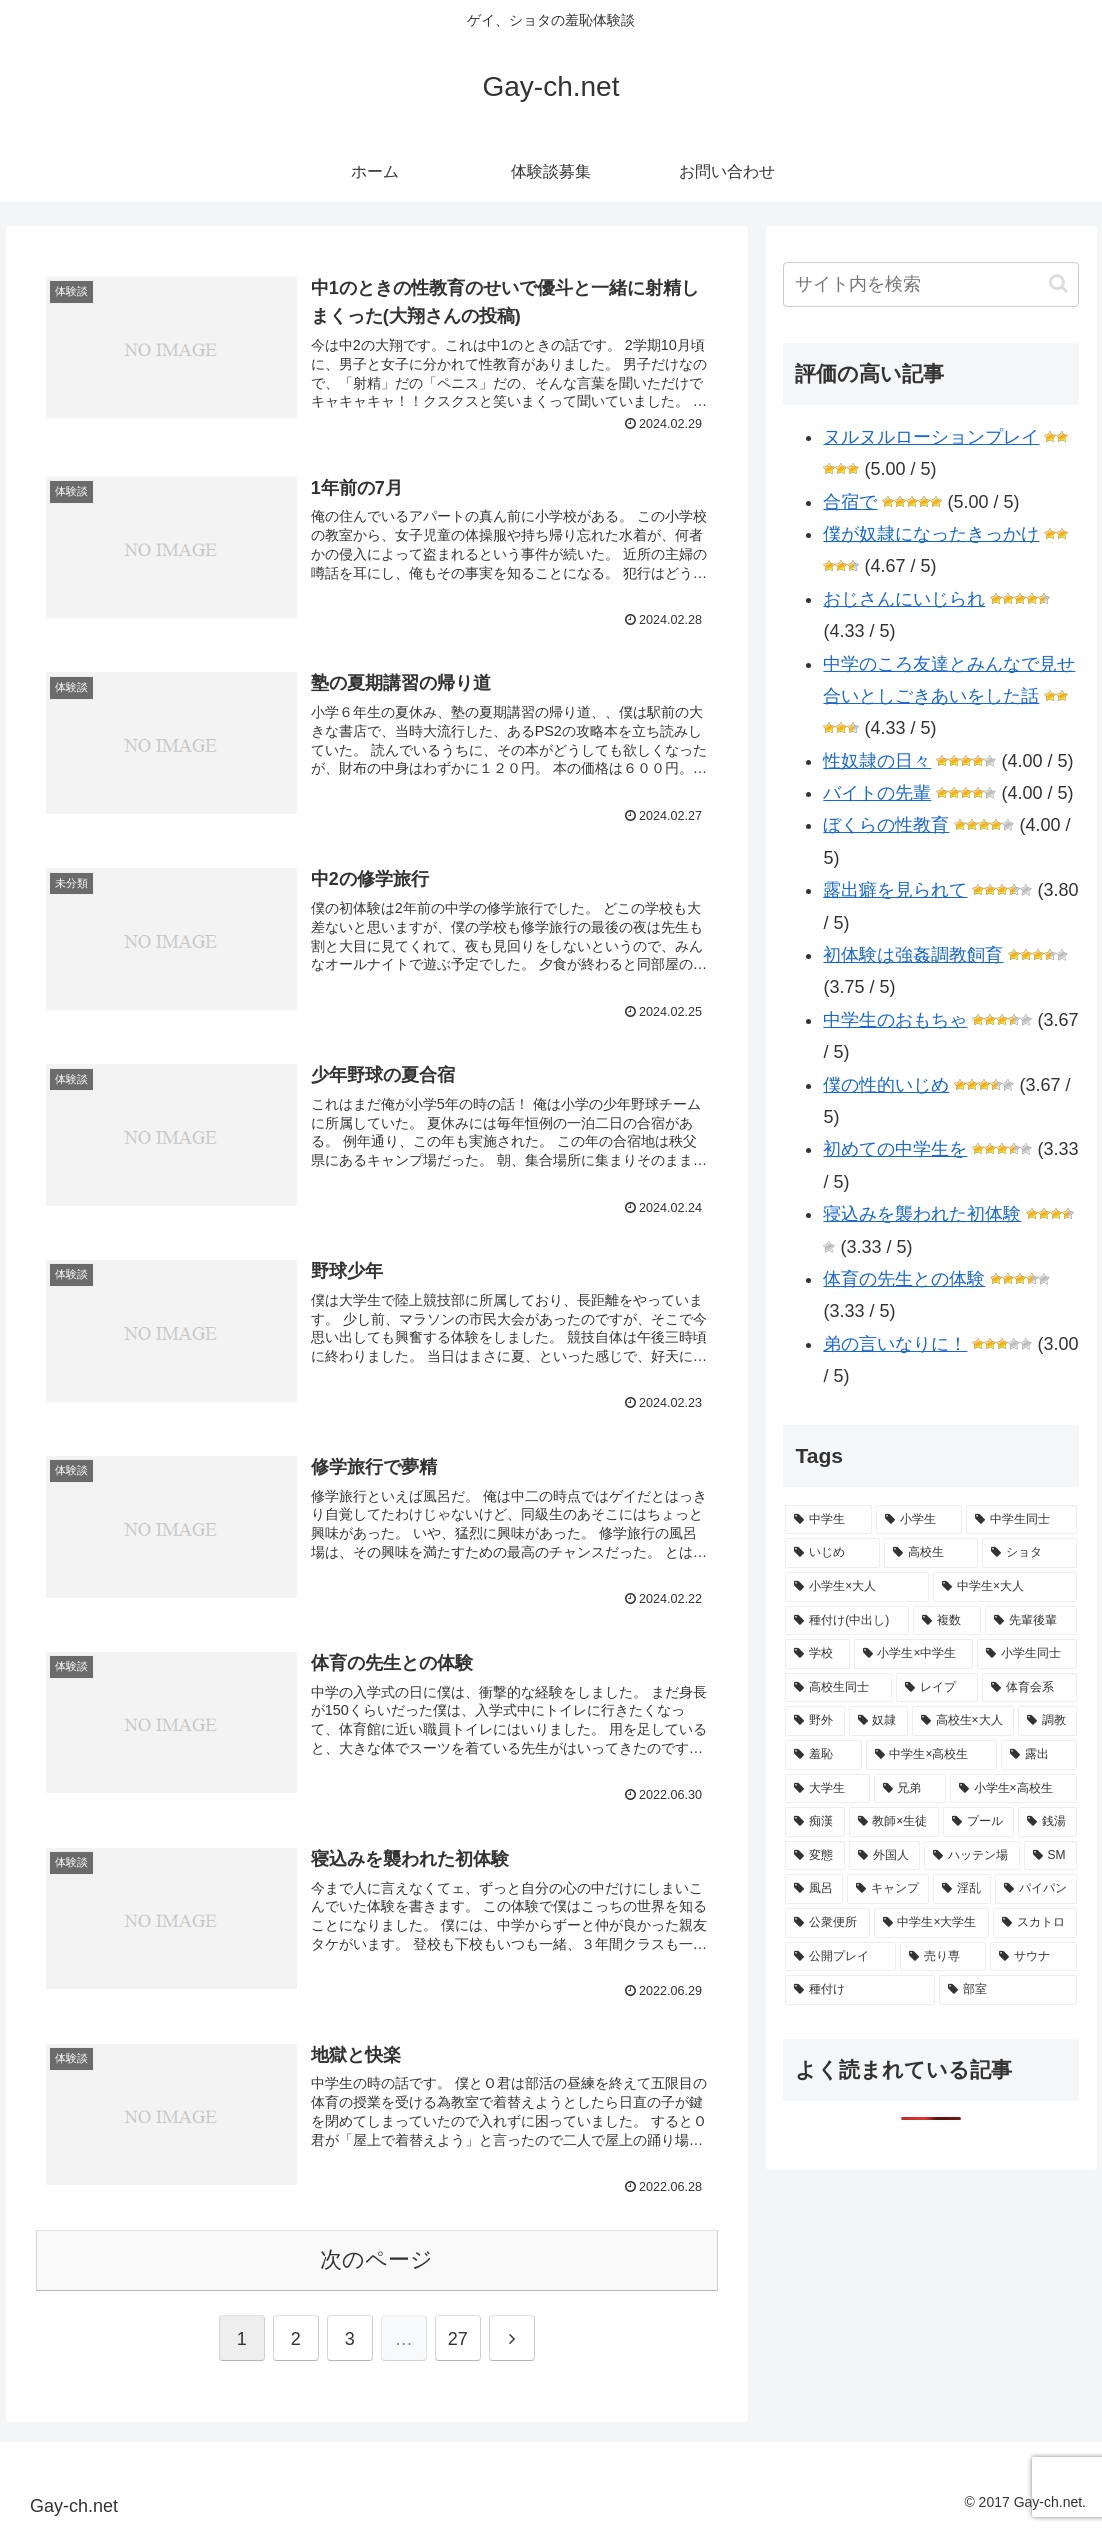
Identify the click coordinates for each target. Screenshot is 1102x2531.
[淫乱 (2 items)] (962, 1889)
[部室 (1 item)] (1008, 1990)
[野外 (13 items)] (814, 1721)
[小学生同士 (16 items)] (1027, 1654)
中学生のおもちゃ (895, 1020)
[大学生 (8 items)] (827, 1789)
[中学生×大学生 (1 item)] (931, 1923)
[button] (1058, 283)
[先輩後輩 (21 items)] (1031, 1621)
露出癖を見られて (895, 890)
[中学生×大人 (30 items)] (1005, 1587)
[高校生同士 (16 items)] (838, 1688)
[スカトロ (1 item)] (1035, 1923)
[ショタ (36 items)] (1029, 1553)
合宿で (850, 502)
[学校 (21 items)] (817, 1654)
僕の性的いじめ (886, 1085)
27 (458, 2339)
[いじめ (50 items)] (832, 1553)
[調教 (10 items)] (1047, 1721)
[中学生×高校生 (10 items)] (931, 1755)
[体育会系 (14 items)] (1029, 1688)
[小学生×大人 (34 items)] (857, 1587)
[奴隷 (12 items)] (878, 1721)
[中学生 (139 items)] (828, 1520)
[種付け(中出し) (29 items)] (847, 1621)
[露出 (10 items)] (1039, 1755)
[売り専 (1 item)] (943, 1957)
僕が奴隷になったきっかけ (931, 534)
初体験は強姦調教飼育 (913, 955)
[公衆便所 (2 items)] (827, 1923)
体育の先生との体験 (904, 1279)
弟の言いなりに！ (895, 1344)
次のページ (376, 2259)
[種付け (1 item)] (860, 1990)
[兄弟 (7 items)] (910, 1789)
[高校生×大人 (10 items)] (963, 1721)
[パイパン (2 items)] (1036, 1889)
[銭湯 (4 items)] (1047, 1822)
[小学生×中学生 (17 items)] (913, 1654)
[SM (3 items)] (1050, 1856)
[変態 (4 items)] (814, 1856)
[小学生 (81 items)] (919, 1520)
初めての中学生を (895, 1149)
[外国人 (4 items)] (884, 1856)
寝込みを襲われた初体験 (922, 1214)
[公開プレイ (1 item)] (840, 1957)
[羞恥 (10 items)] (823, 1755)
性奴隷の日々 (877, 761)
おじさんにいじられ (904, 599)
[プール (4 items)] (978, 1822)
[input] (931, 284)
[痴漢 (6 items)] (814, 1822)
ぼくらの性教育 (886, 825)
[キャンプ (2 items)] (888, 1889)
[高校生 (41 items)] (931, 1553)
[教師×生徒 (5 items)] (894, 1822)
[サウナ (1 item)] (1033, 1957)
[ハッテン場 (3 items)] (971, 1856)
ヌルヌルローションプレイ (931, 437)
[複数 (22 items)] (947, 1621)
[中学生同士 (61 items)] (1021, 1520)
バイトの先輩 (877, 793)
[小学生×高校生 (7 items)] (1013, 1789)
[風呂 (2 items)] (814, 1889)
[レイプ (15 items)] (937, 1688)
